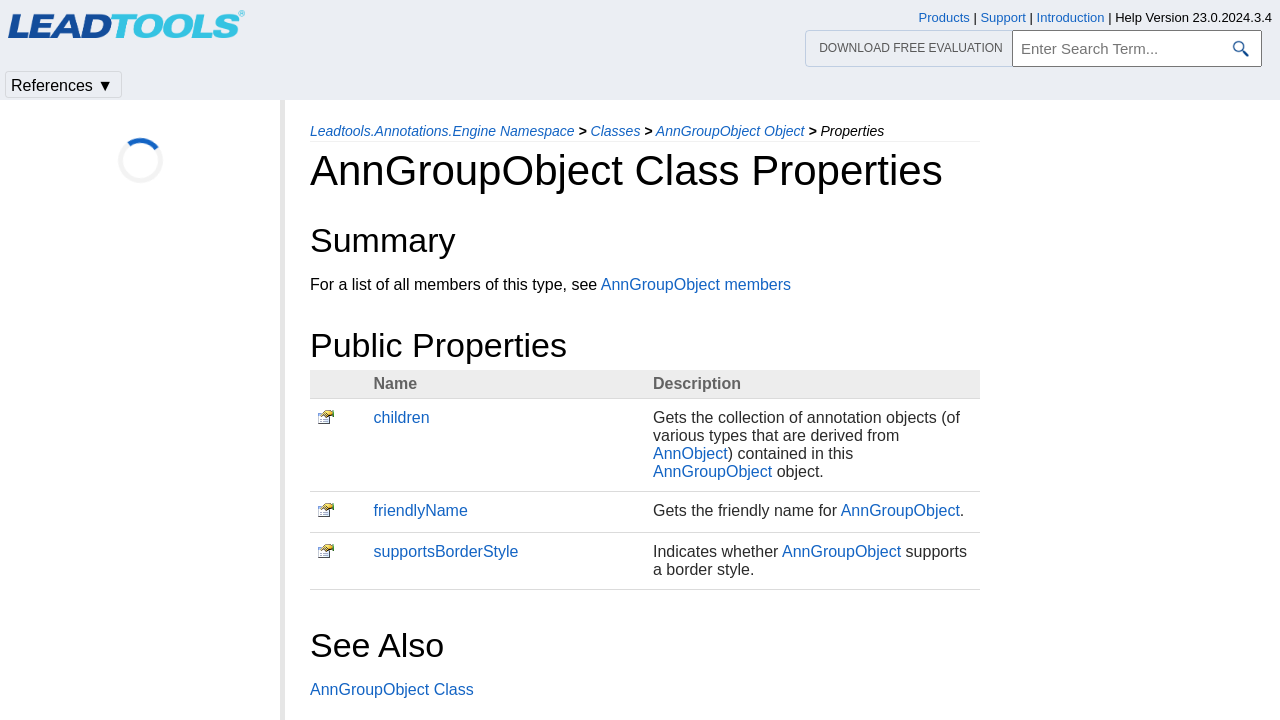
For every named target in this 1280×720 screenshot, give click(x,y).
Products (944, 17)
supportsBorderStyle (446, 551)
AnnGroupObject (712, 471)
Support (1003, 17)
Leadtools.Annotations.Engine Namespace (442, 131)
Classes (616, 131)
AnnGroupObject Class (392, 689)
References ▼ (62, 85)
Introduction (1071, 17)
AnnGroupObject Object (730, 131)
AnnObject (690, 453)
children (402, 417)
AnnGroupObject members (696, 284)
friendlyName (421, 510)
